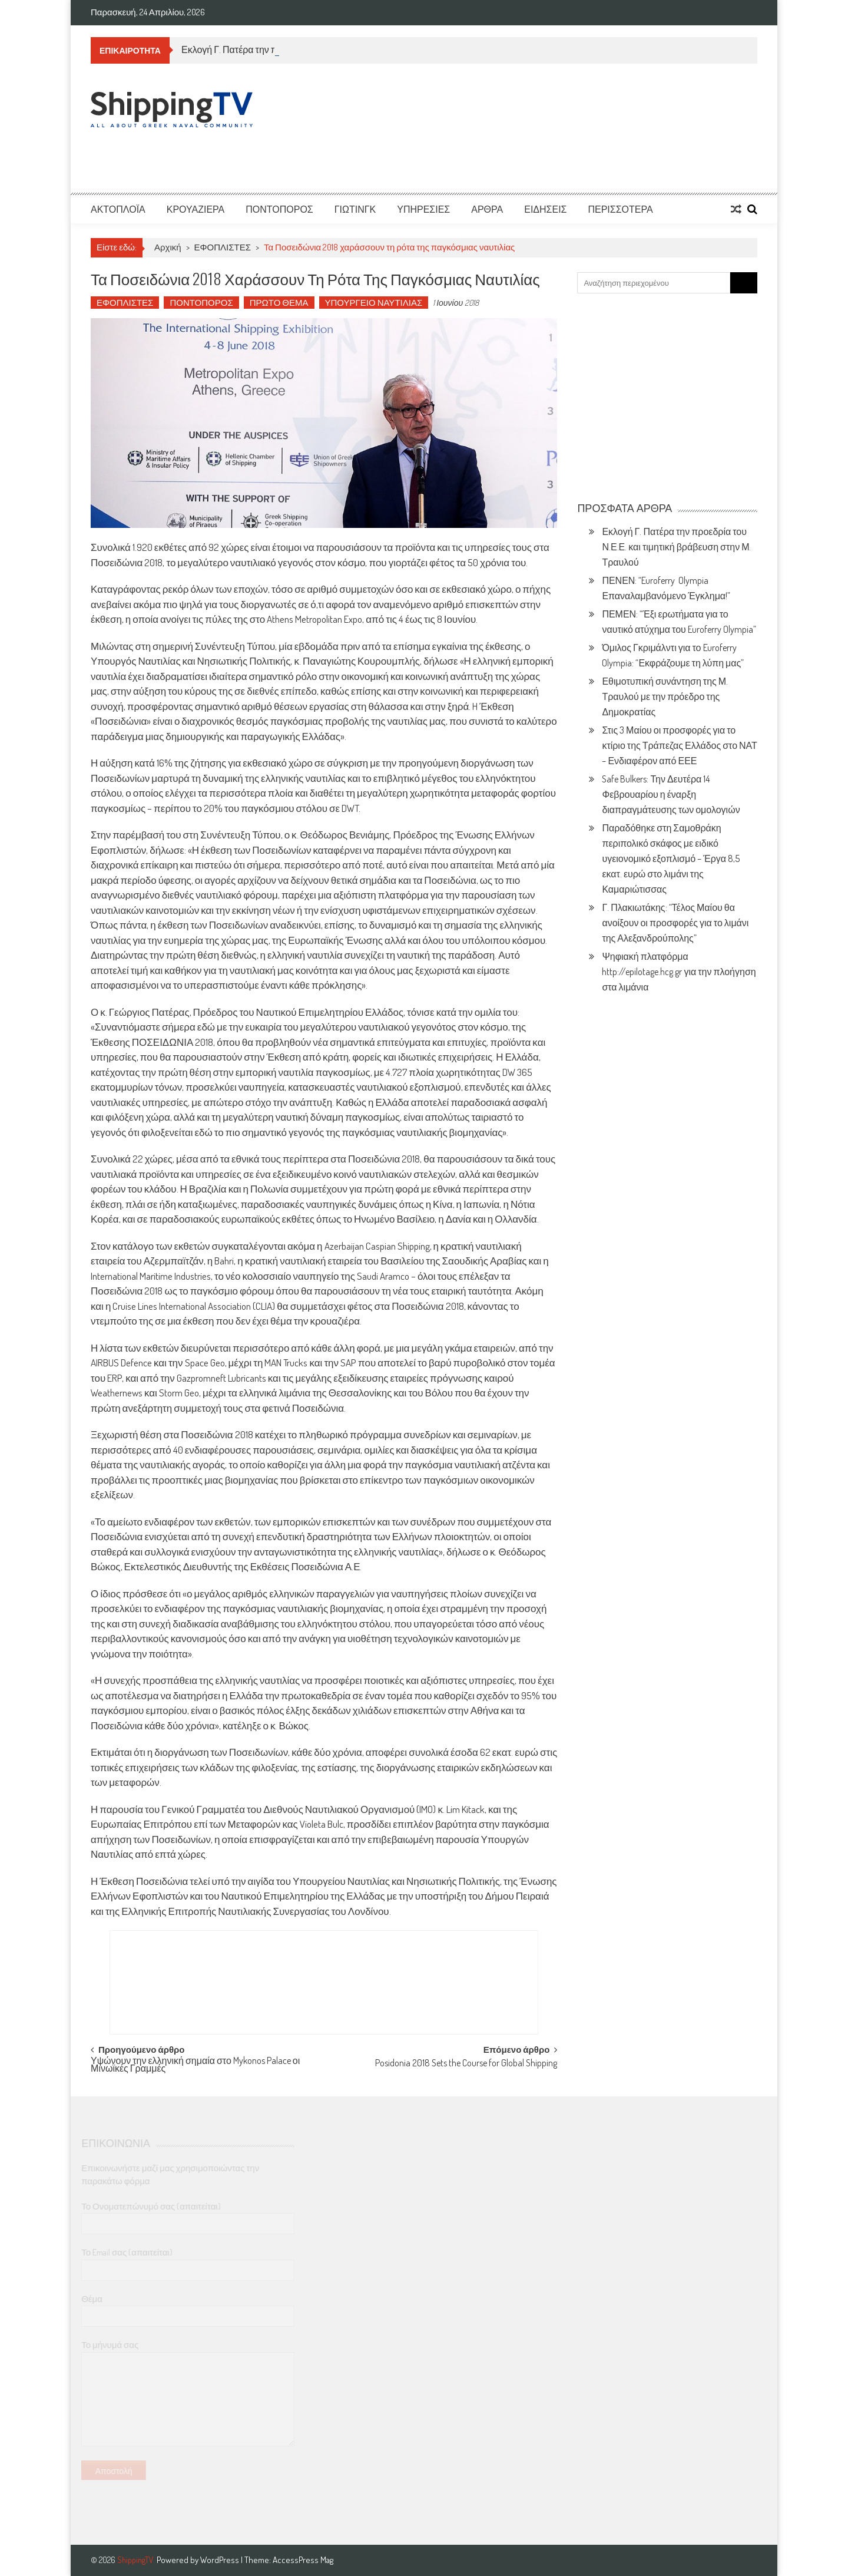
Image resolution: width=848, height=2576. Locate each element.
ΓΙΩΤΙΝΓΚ (355, 209)
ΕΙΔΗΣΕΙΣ (545, 209)
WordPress (220, 2559)
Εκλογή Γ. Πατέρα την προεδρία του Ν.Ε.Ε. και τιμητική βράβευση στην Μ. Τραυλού (676, 547)
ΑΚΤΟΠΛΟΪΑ (118, 209)
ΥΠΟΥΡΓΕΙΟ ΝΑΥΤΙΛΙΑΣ (374, 302)
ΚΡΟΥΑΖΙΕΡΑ (195, 209)
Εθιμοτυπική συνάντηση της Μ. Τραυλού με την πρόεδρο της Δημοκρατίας (665, 696)
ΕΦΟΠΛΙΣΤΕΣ (222, 247)
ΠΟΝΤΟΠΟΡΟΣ (279, 209)
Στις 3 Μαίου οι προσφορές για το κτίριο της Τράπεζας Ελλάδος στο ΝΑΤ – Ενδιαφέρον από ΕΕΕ (679, 745)
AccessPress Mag (303, 2559)
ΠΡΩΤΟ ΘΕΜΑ (279, 302)
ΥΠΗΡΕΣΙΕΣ (423, 209)
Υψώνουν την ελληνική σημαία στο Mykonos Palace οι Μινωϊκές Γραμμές (195, 2065)
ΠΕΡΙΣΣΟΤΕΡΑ (620, 209)
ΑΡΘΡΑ (487, 209)
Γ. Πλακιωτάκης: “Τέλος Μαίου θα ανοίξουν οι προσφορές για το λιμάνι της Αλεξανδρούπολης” (675, 922)
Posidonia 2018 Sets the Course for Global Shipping (466, 2064)
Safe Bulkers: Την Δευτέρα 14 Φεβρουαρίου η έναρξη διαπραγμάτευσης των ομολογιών (671, 794)
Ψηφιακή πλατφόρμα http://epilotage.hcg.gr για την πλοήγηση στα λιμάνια (679, 971)
